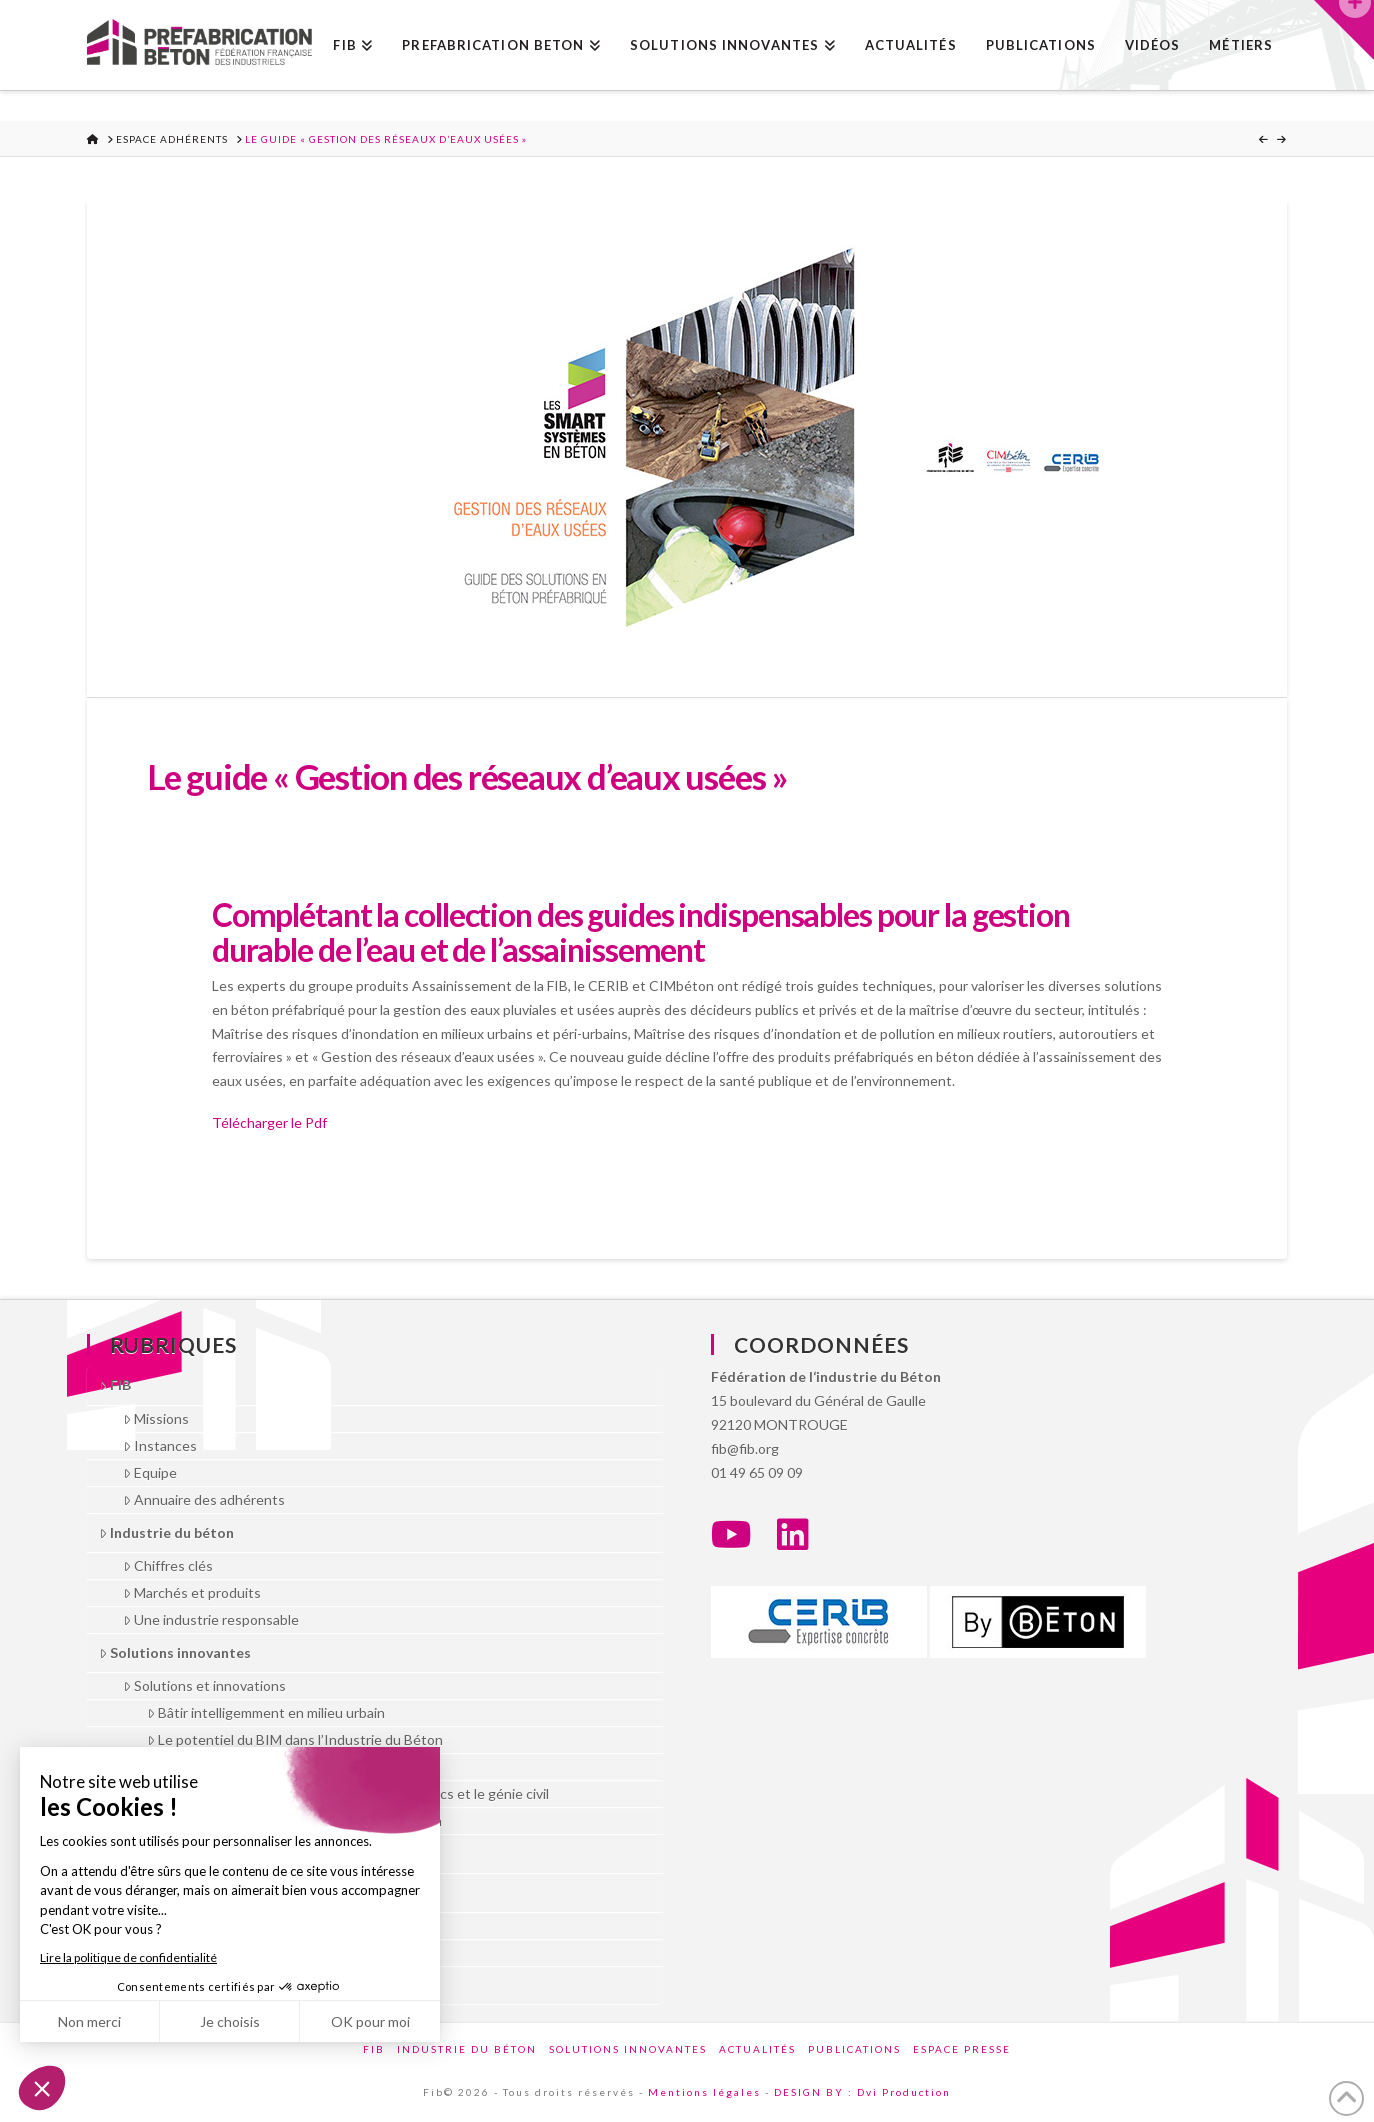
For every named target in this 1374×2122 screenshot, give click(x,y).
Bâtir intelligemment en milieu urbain (266, 1712)
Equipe (150, 1472)
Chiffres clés (168, 1565)
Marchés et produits (192, 1592)
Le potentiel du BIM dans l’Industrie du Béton (295, 1739)
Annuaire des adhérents (204, 1499)
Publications (854, 2049)
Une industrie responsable (211, 1619)
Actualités (757, 2049)
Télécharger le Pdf (269, 1122)
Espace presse (962, 2049)
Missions (156, 1418)
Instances (160, 1445)
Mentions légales (704, 2092)
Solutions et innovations (204, 1685)
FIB (115, 1384)
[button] (1344, 30)
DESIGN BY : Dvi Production (862, 2092)
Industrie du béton (166, 1532)
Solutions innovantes (175, 1652)
